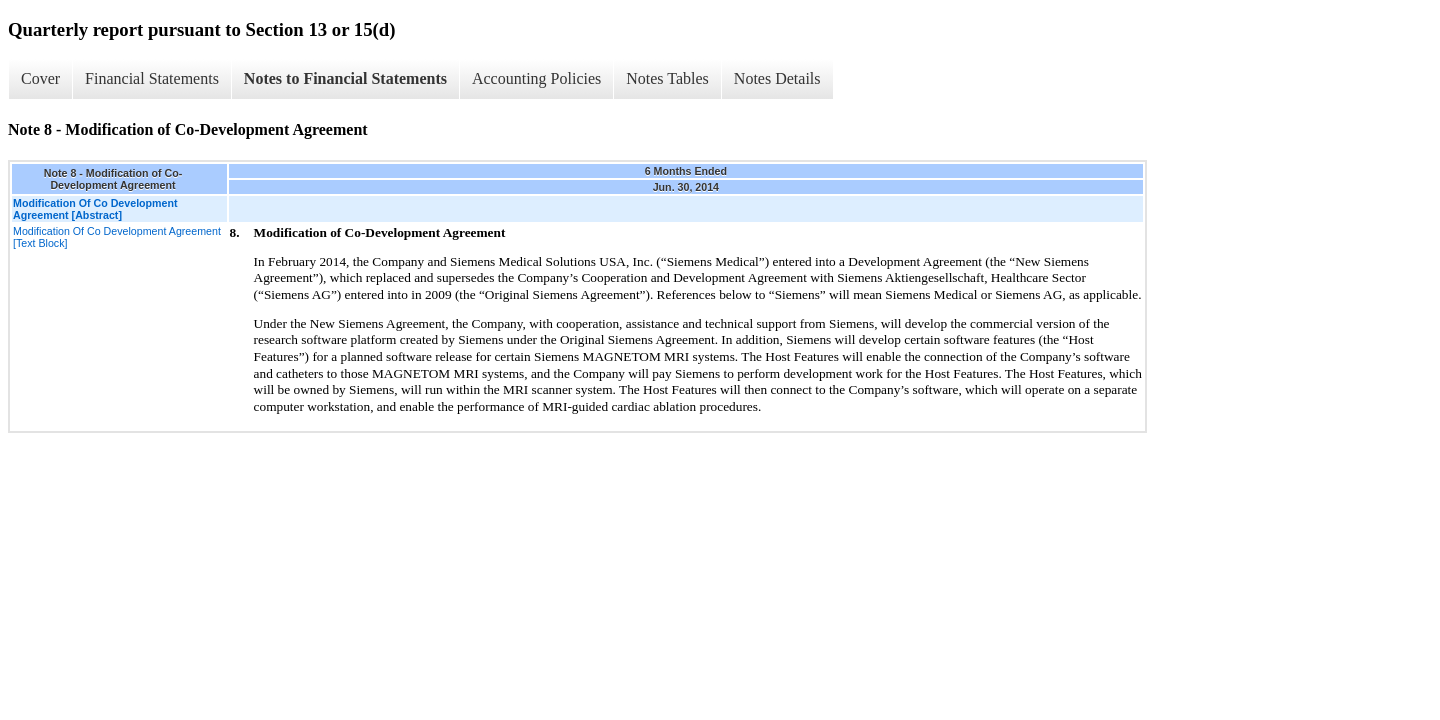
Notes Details (777, 78)
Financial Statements (152, 78)
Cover (40, 78)
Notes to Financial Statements (345, 78)
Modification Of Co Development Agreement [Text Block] (117, 237)
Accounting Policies (536, 78)
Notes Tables (667, 78)
